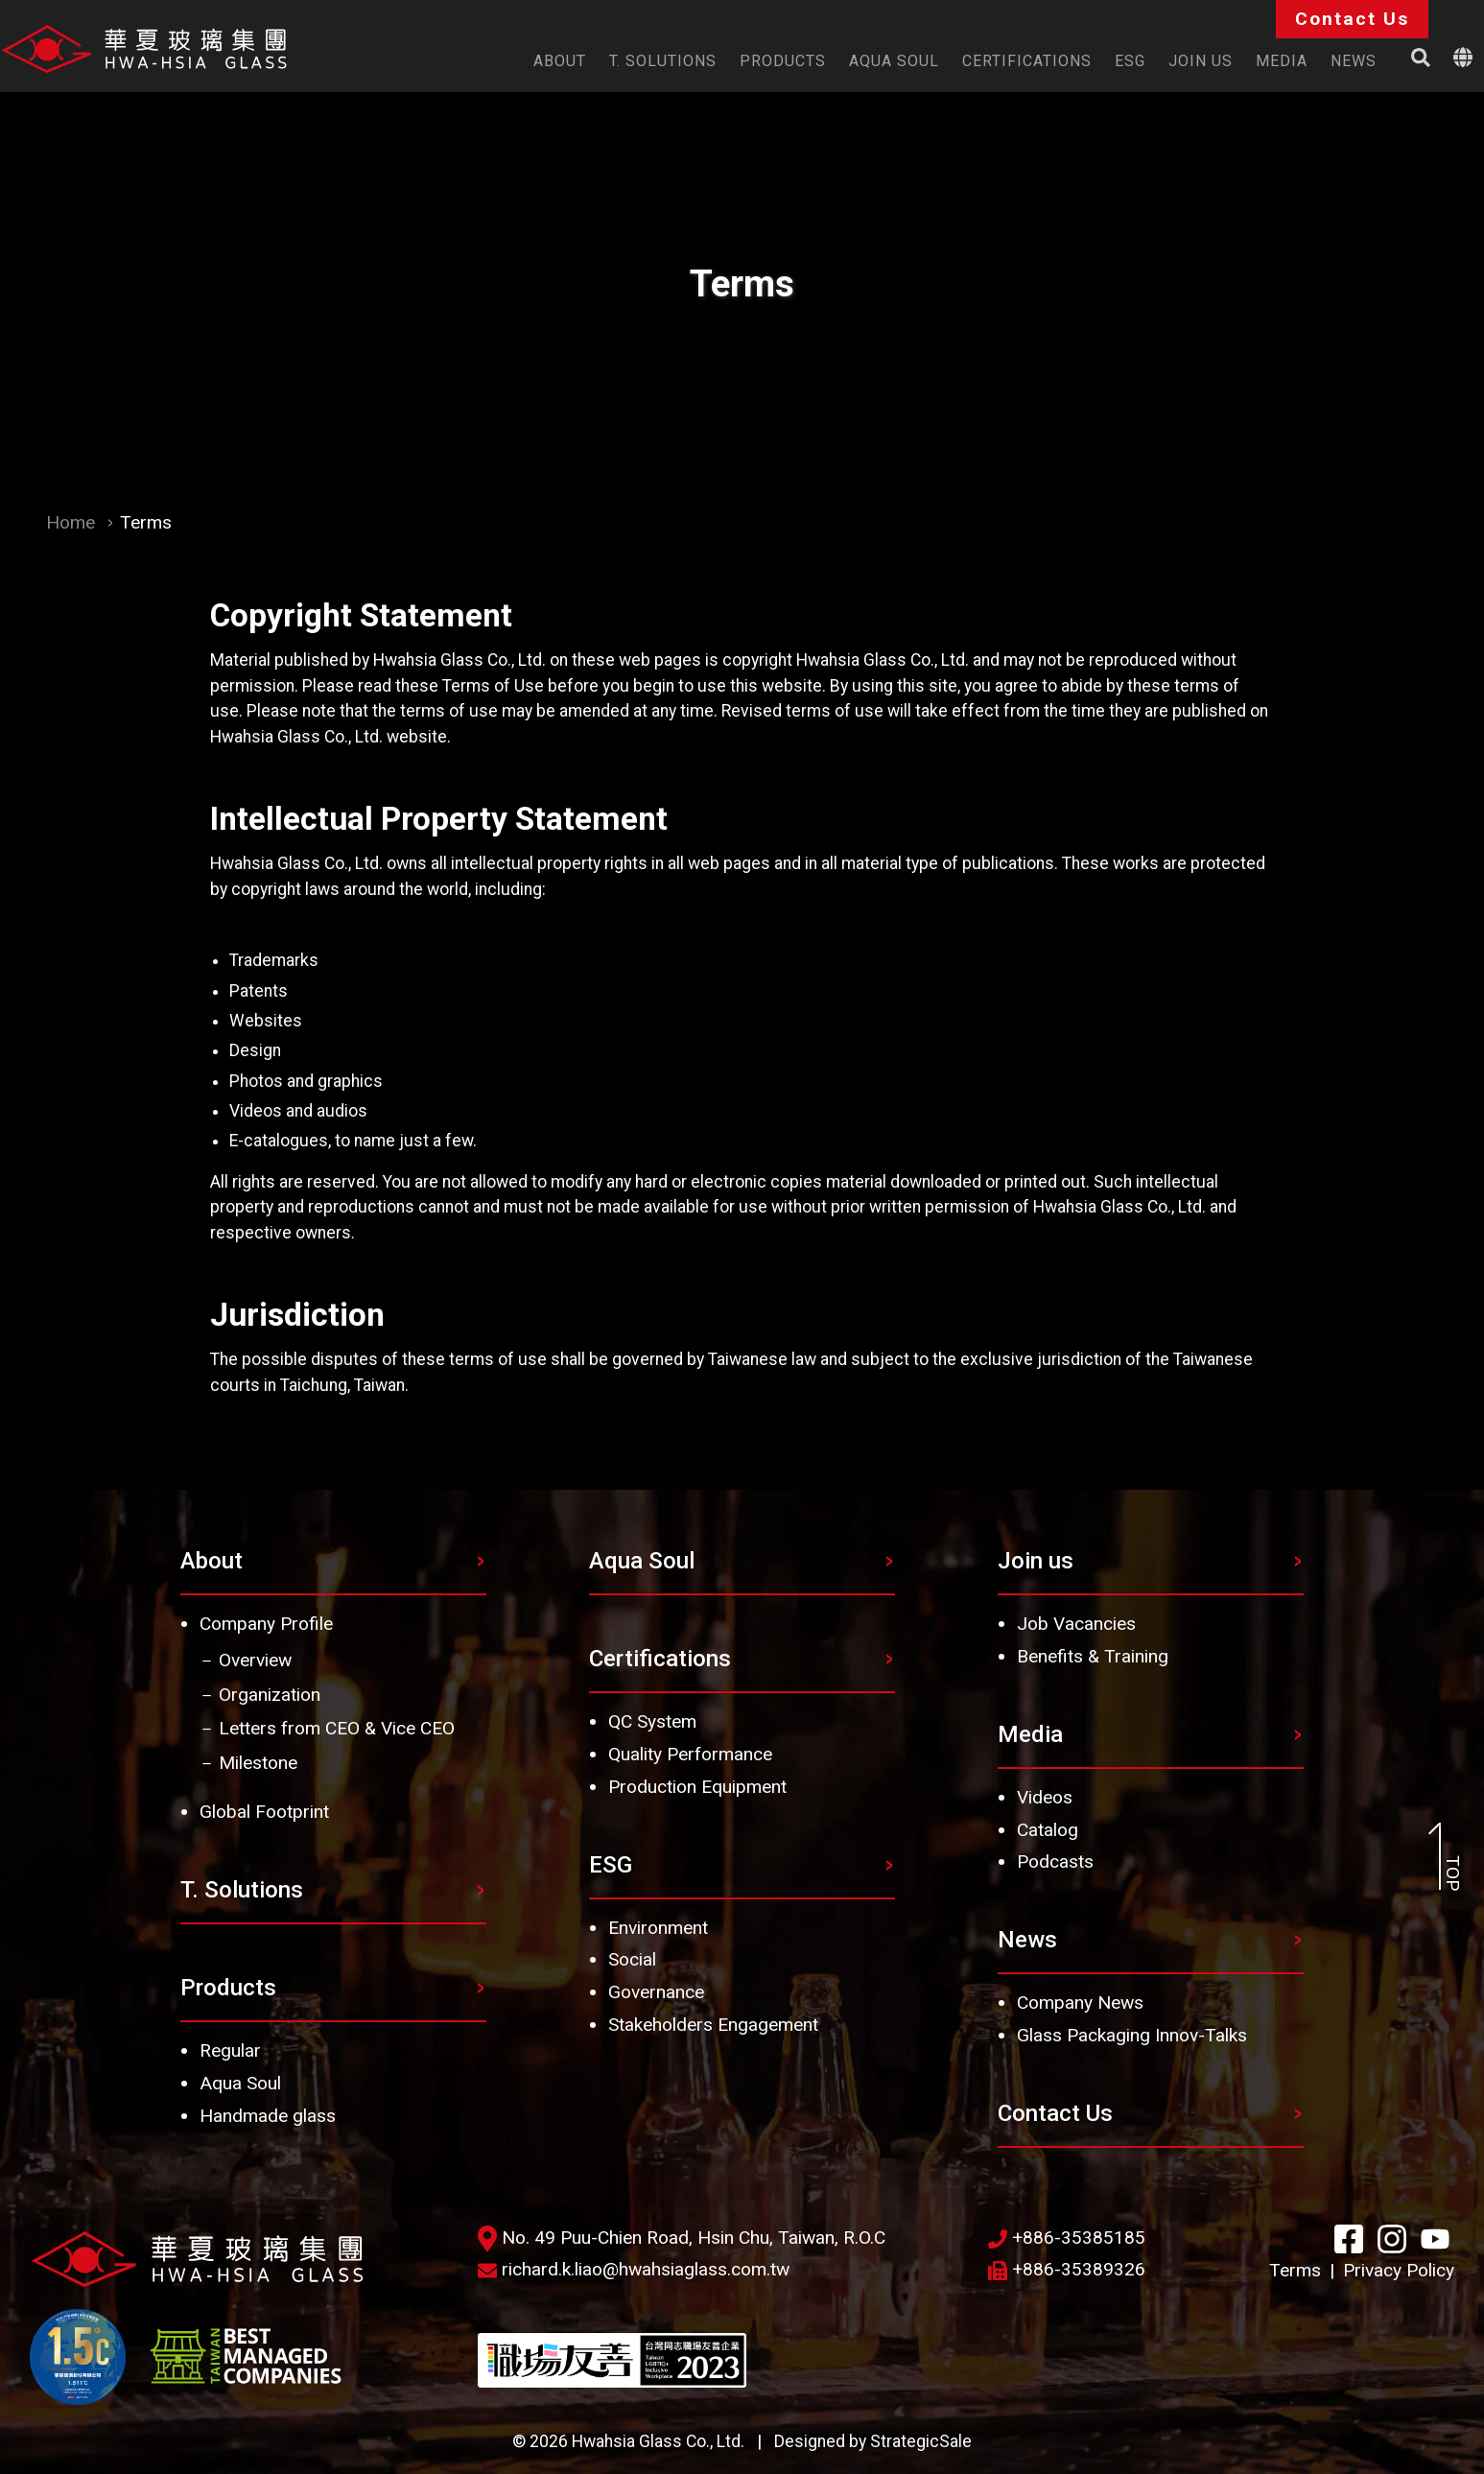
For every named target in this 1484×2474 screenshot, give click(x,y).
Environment (658, 1928)
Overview (255, 1660)
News (1027, 1939)
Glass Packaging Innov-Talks (1132, 2035)
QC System (652, 1721)
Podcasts (1055, 1861)
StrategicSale (921, 2441)
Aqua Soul (240, 2083)
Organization (269, 1695)
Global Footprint (264, 1812)
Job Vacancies (1076, 1624)
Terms (1295, 2270)
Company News (1080, 2002)
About (211, 1560)
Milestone (258, 1763)
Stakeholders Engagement (713, 2025)
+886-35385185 (1066, 2238)
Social (632, 1959)
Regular (230, 2050)
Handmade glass (268, 2116)
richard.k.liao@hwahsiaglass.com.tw (633, 2269)
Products (228, 1987)
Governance (656, 1992)
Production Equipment (697, 1787)
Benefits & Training (1092, 1656)
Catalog (1047, 1830)
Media (1030, 1734)
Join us (1035, 1560)
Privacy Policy (1398, 2270)
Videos (1044, 1797)
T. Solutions (241, 1889)
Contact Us (1055, 2113)
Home (70, 522)
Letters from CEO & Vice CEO (337, 1728)
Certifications (660, 1658)
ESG (610, 1864)
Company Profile (266, 1624)
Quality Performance (690, 1754)
